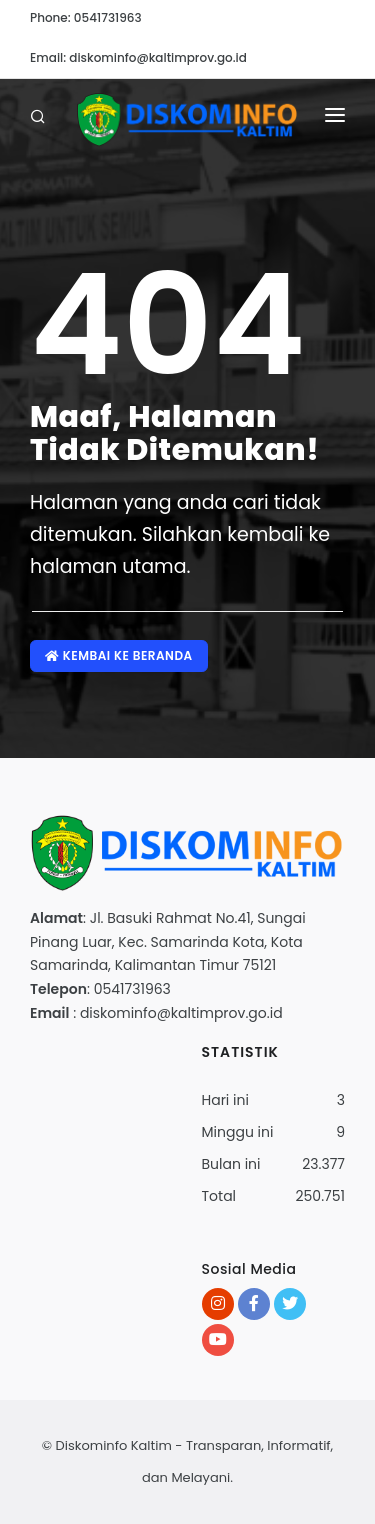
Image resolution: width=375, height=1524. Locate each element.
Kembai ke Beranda (119, 655)
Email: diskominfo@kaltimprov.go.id (138, 57)
